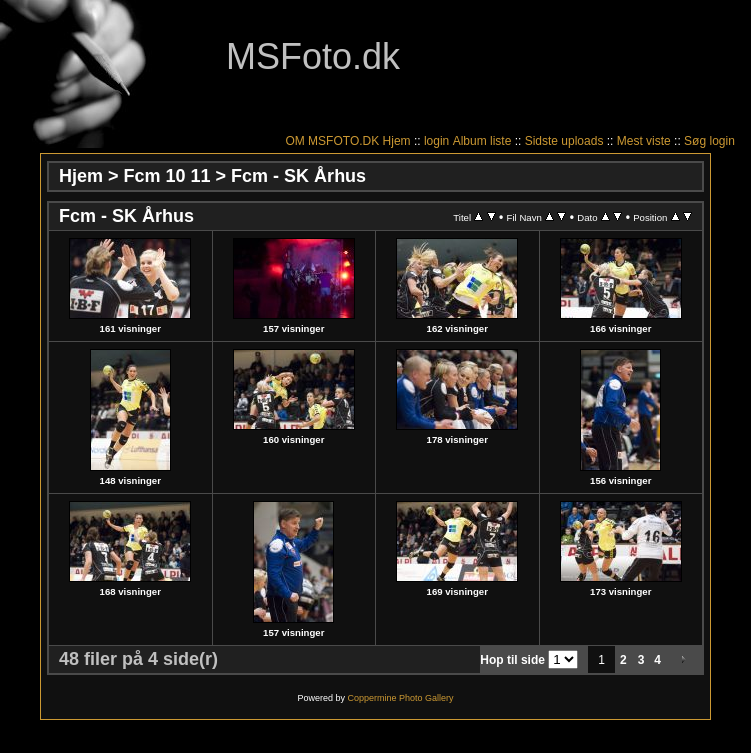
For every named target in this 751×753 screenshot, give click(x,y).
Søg (695, 141)
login (436, 141)
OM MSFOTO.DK (332, 141)
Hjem (397, 141)
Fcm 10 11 (167, 176)
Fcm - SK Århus (298, 176)
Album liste (482, 141)
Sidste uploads (564, 141)
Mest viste (644, 141)
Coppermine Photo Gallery (400, 698)
